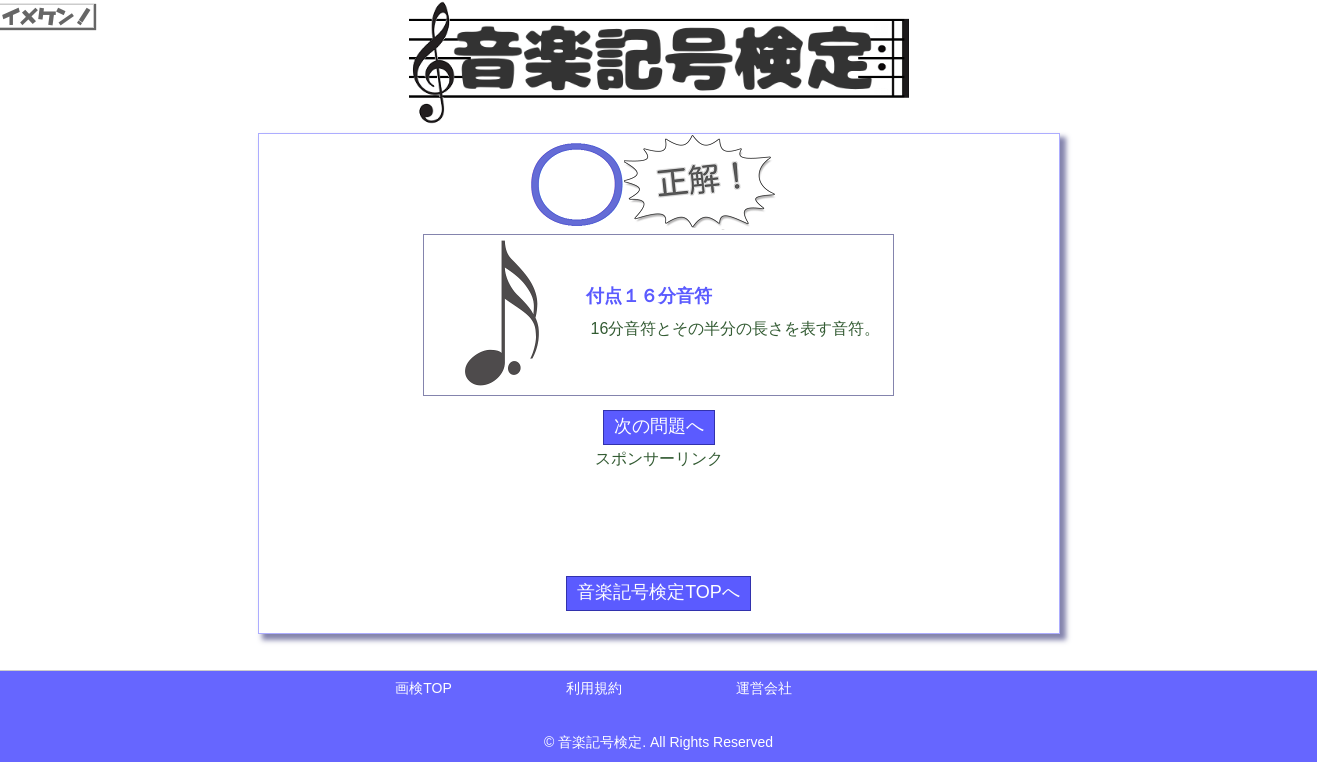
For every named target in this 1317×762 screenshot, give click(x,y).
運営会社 (764, 688)
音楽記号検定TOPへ (658, 592)
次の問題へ (659, 426)
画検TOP (423, 688)
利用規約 (594, 688)
